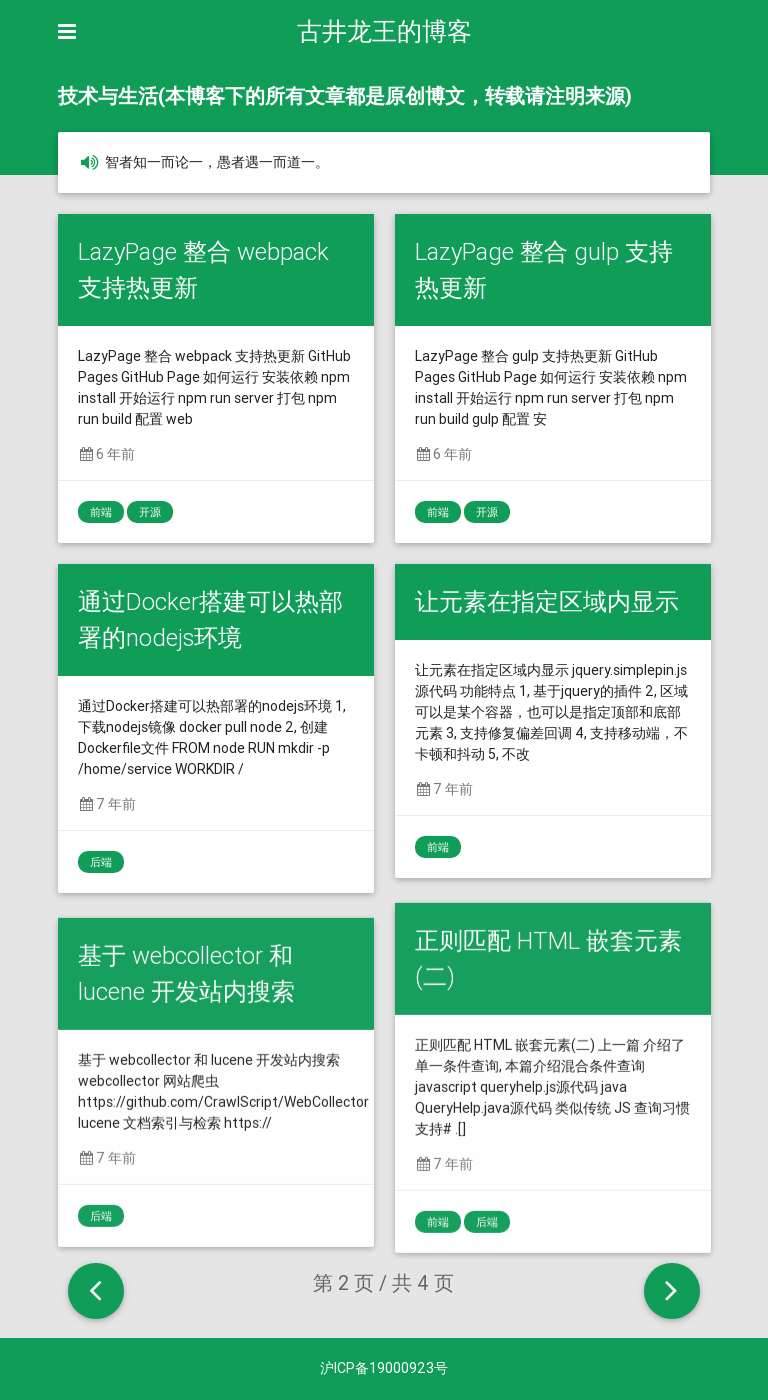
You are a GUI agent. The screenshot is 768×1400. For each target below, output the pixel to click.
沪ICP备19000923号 (384, 1368)
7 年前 (107, 804)
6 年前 (106, 454)
